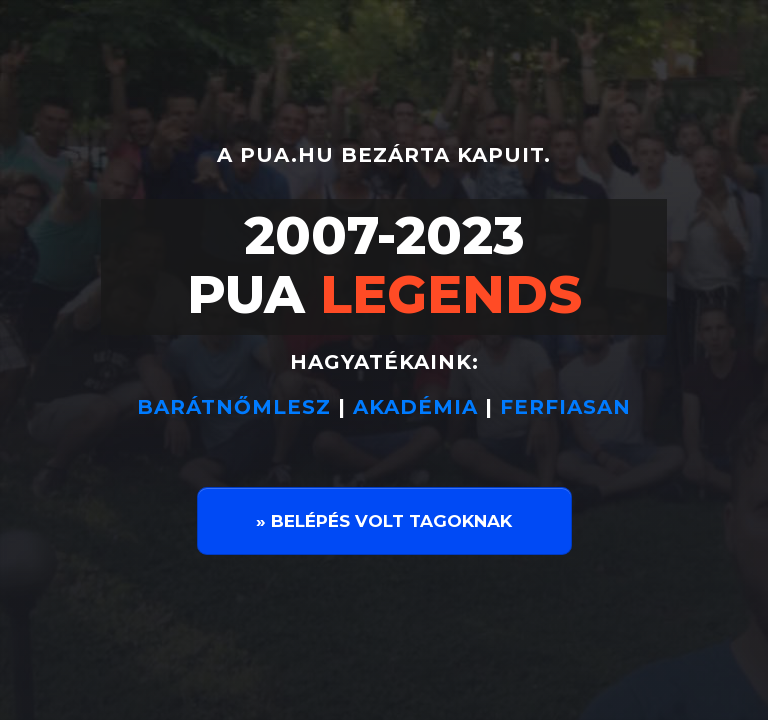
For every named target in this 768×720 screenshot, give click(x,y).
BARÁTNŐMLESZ (237, 407)
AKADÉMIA (415, 407)
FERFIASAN (565, 407)
